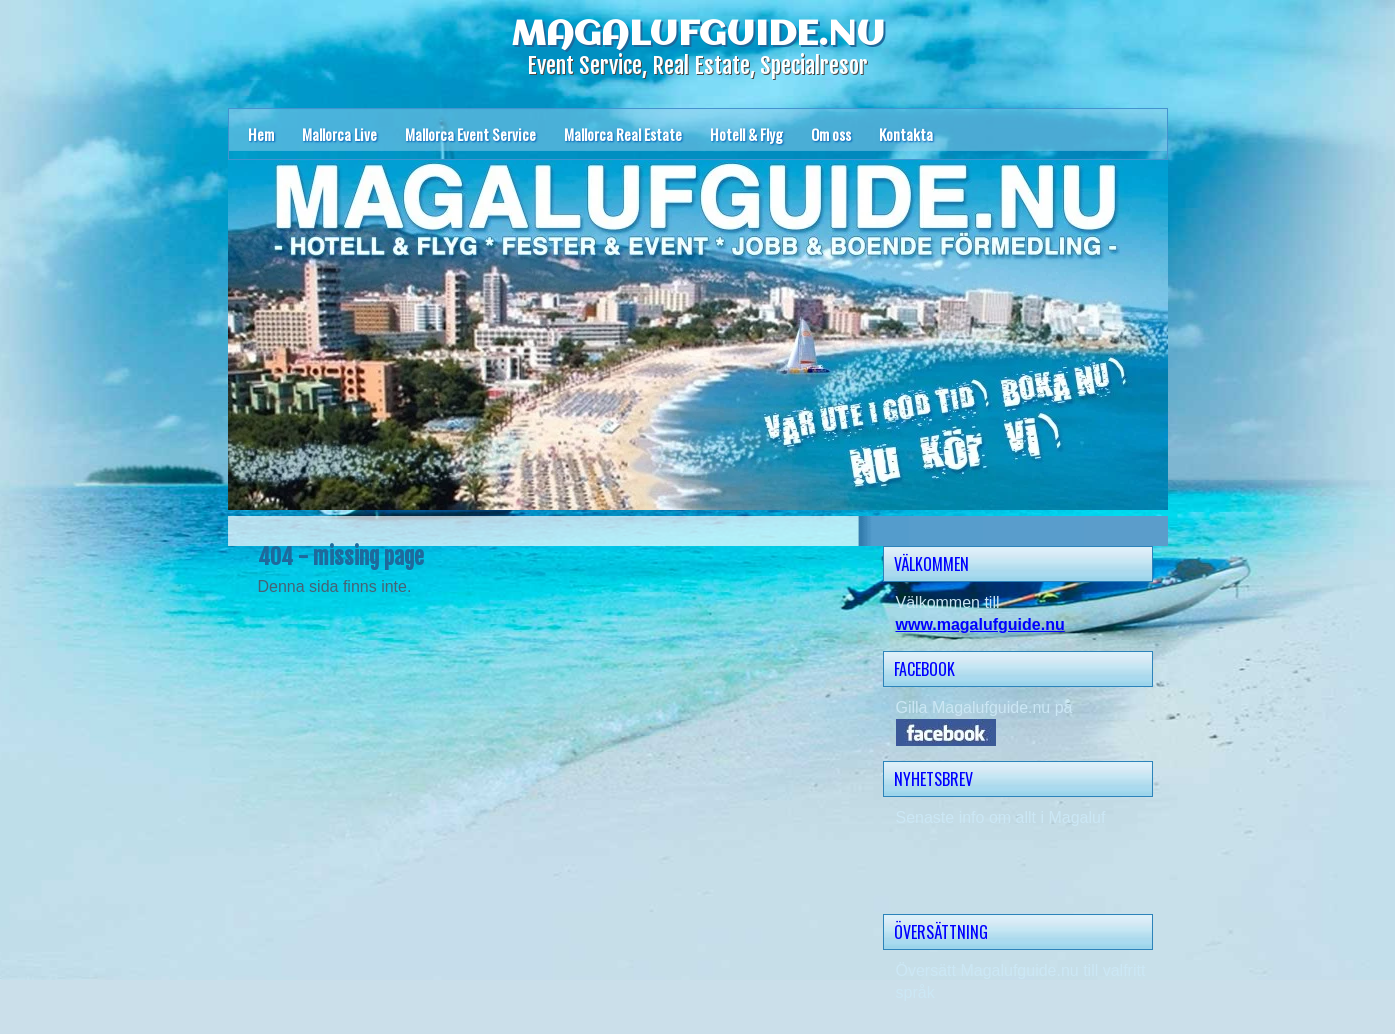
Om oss (831, 134)
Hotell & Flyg (746, 134)
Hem (261, 134)
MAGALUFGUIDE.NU (698, 35)
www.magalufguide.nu (980, 624)
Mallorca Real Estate (623, 134)
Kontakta (906, 134)
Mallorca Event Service (470, 134)
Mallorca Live (339, 134)
